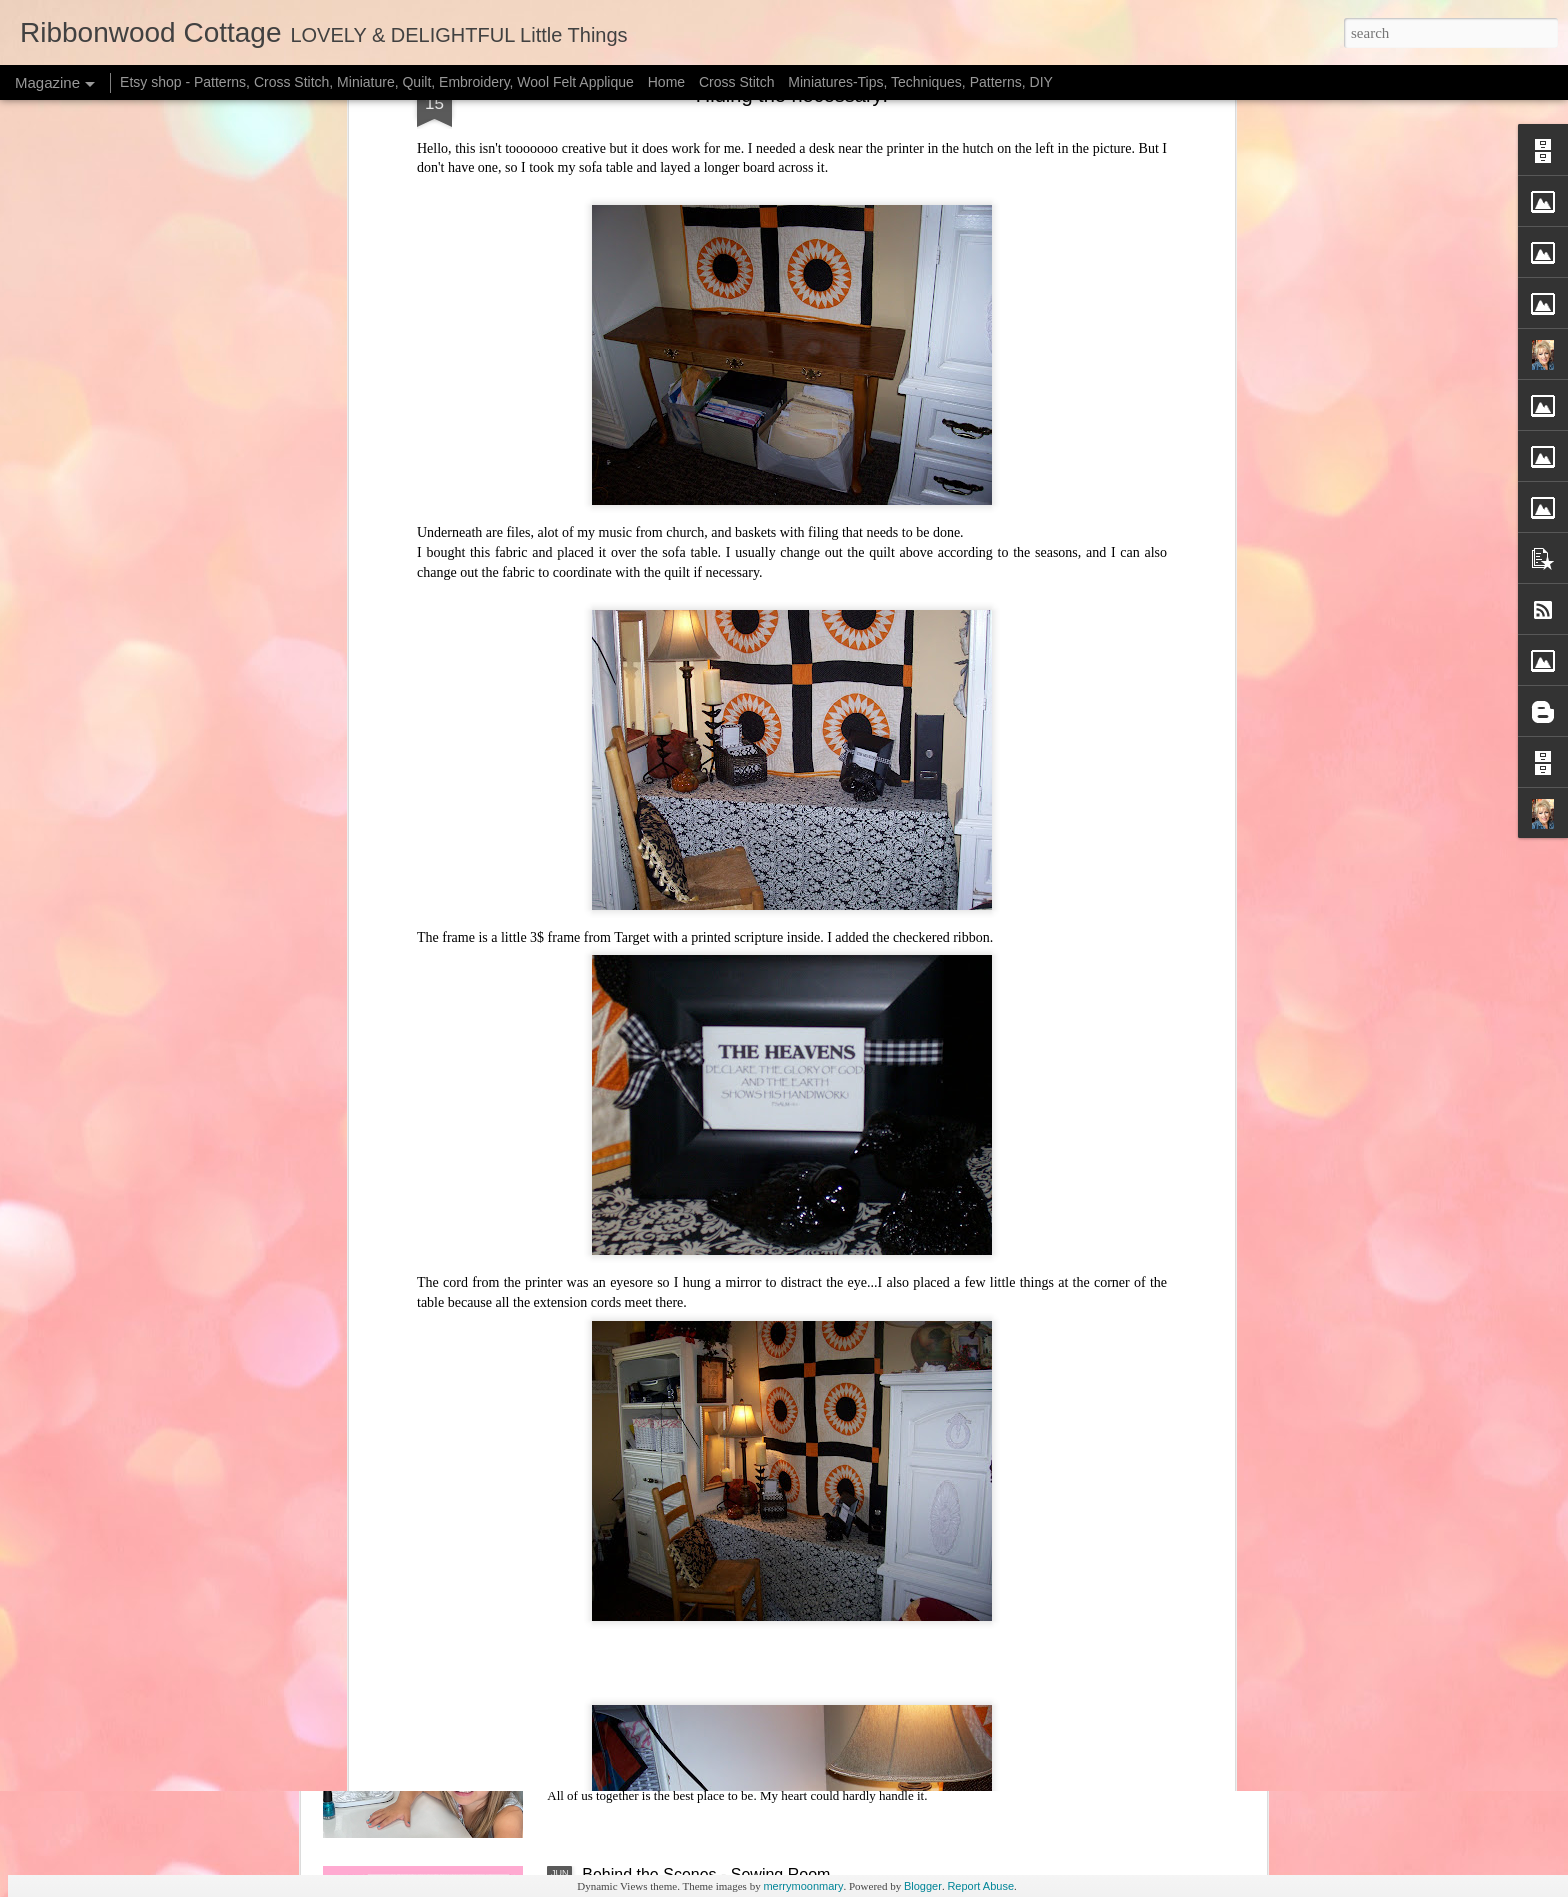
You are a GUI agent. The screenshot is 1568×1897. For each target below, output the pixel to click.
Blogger (923, 1886)
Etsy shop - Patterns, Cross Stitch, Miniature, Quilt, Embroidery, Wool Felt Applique (377, 82)
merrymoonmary (803, 1886)
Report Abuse (980, 1886)
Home (666, 82)
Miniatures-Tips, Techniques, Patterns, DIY (920, 82)
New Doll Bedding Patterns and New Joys (730, 1646)
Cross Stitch (736, 82)
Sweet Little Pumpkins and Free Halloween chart (754, 734)
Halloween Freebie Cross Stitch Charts (720, 962)
